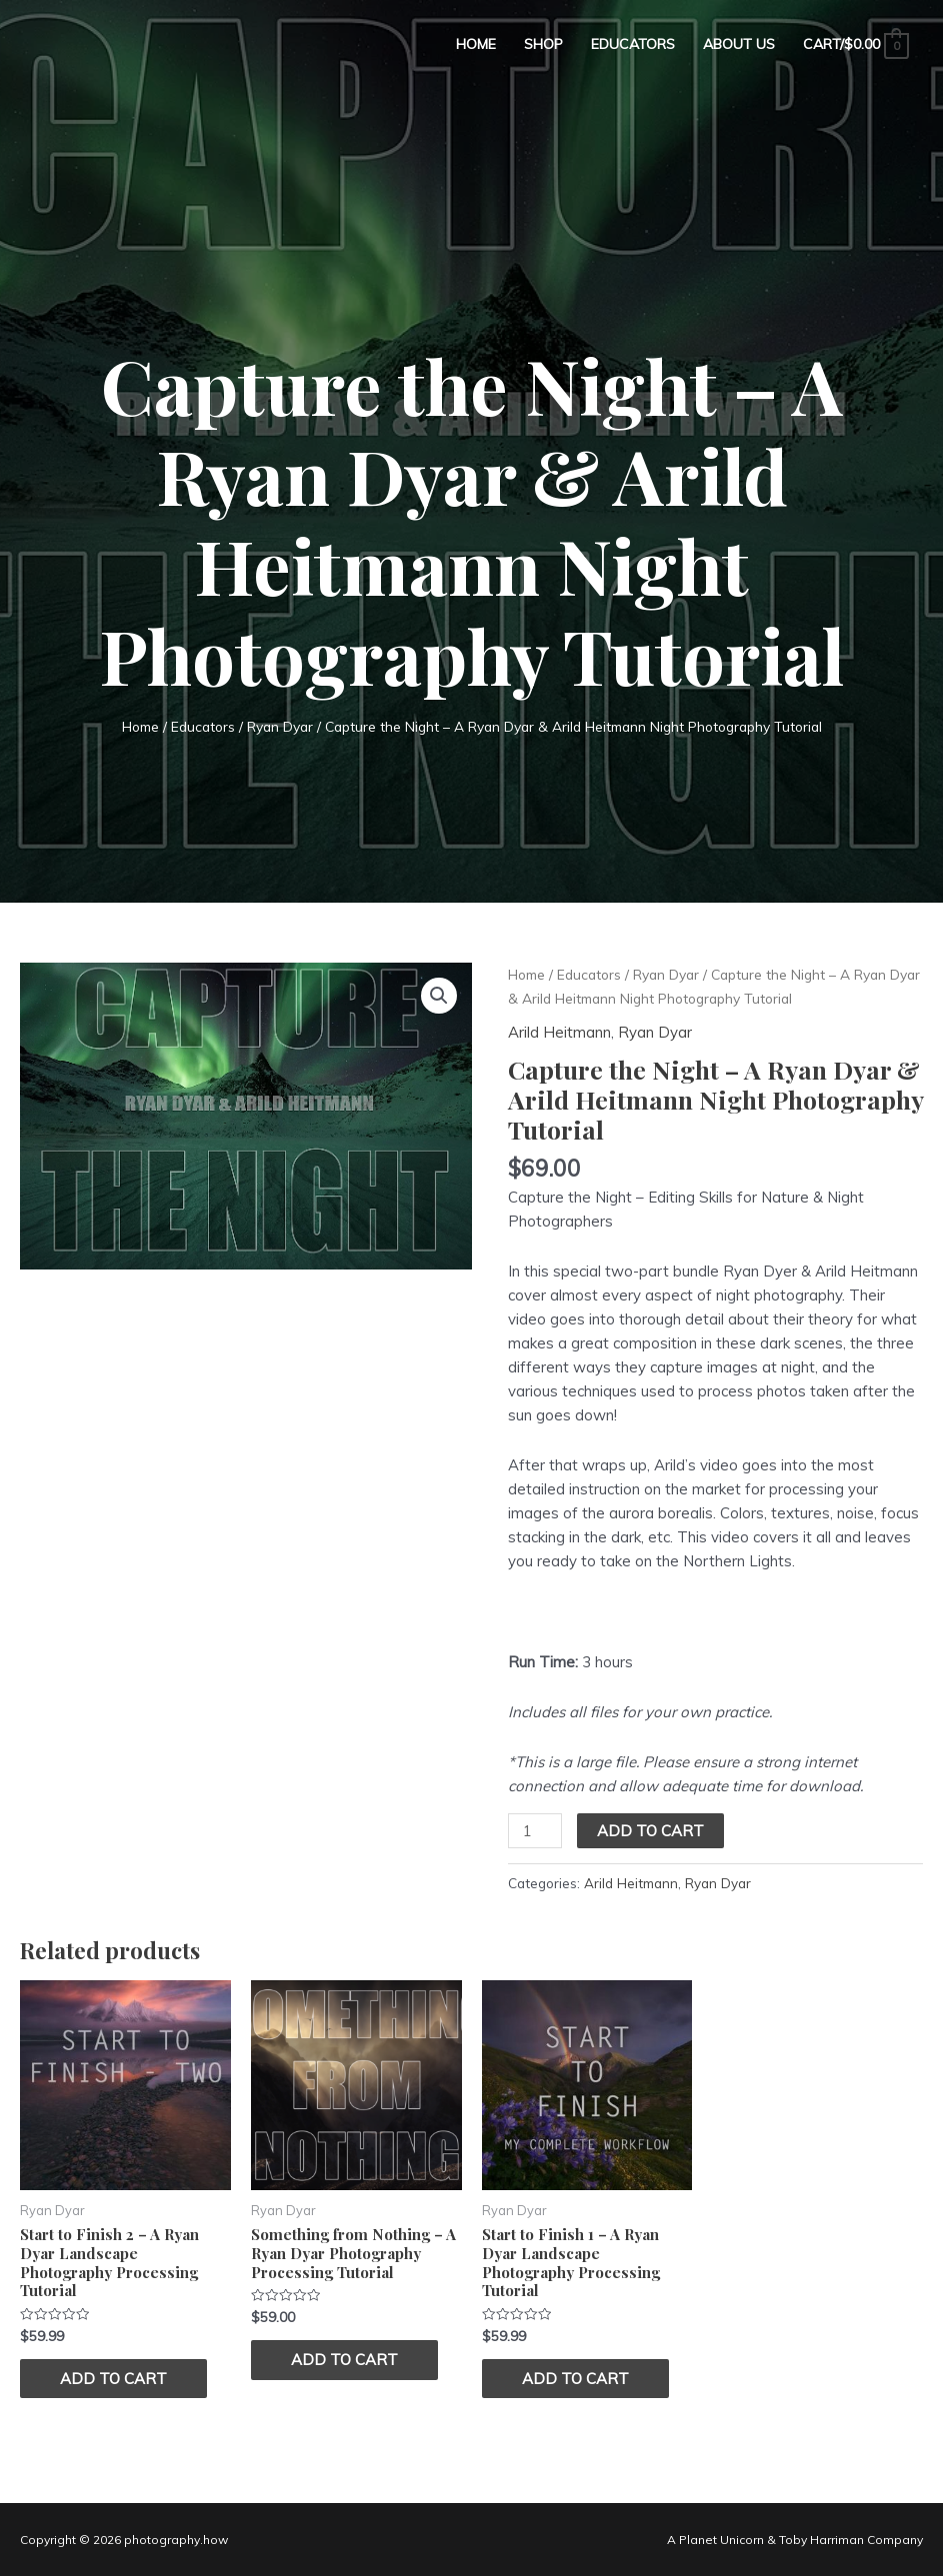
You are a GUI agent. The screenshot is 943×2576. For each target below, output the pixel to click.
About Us (739, 44)
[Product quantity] (535, 1830)
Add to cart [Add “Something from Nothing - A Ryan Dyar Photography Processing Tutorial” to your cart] (344, 2359)
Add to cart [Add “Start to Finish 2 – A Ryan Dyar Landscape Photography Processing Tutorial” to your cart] (113, 2378)
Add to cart (650, 1830)
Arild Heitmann (559, 1032)
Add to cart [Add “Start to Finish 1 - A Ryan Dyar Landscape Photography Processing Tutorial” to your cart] (575, 2378)
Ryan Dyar (280, 726)
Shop (543, 44)
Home (476, 44)
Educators (633, 44)
